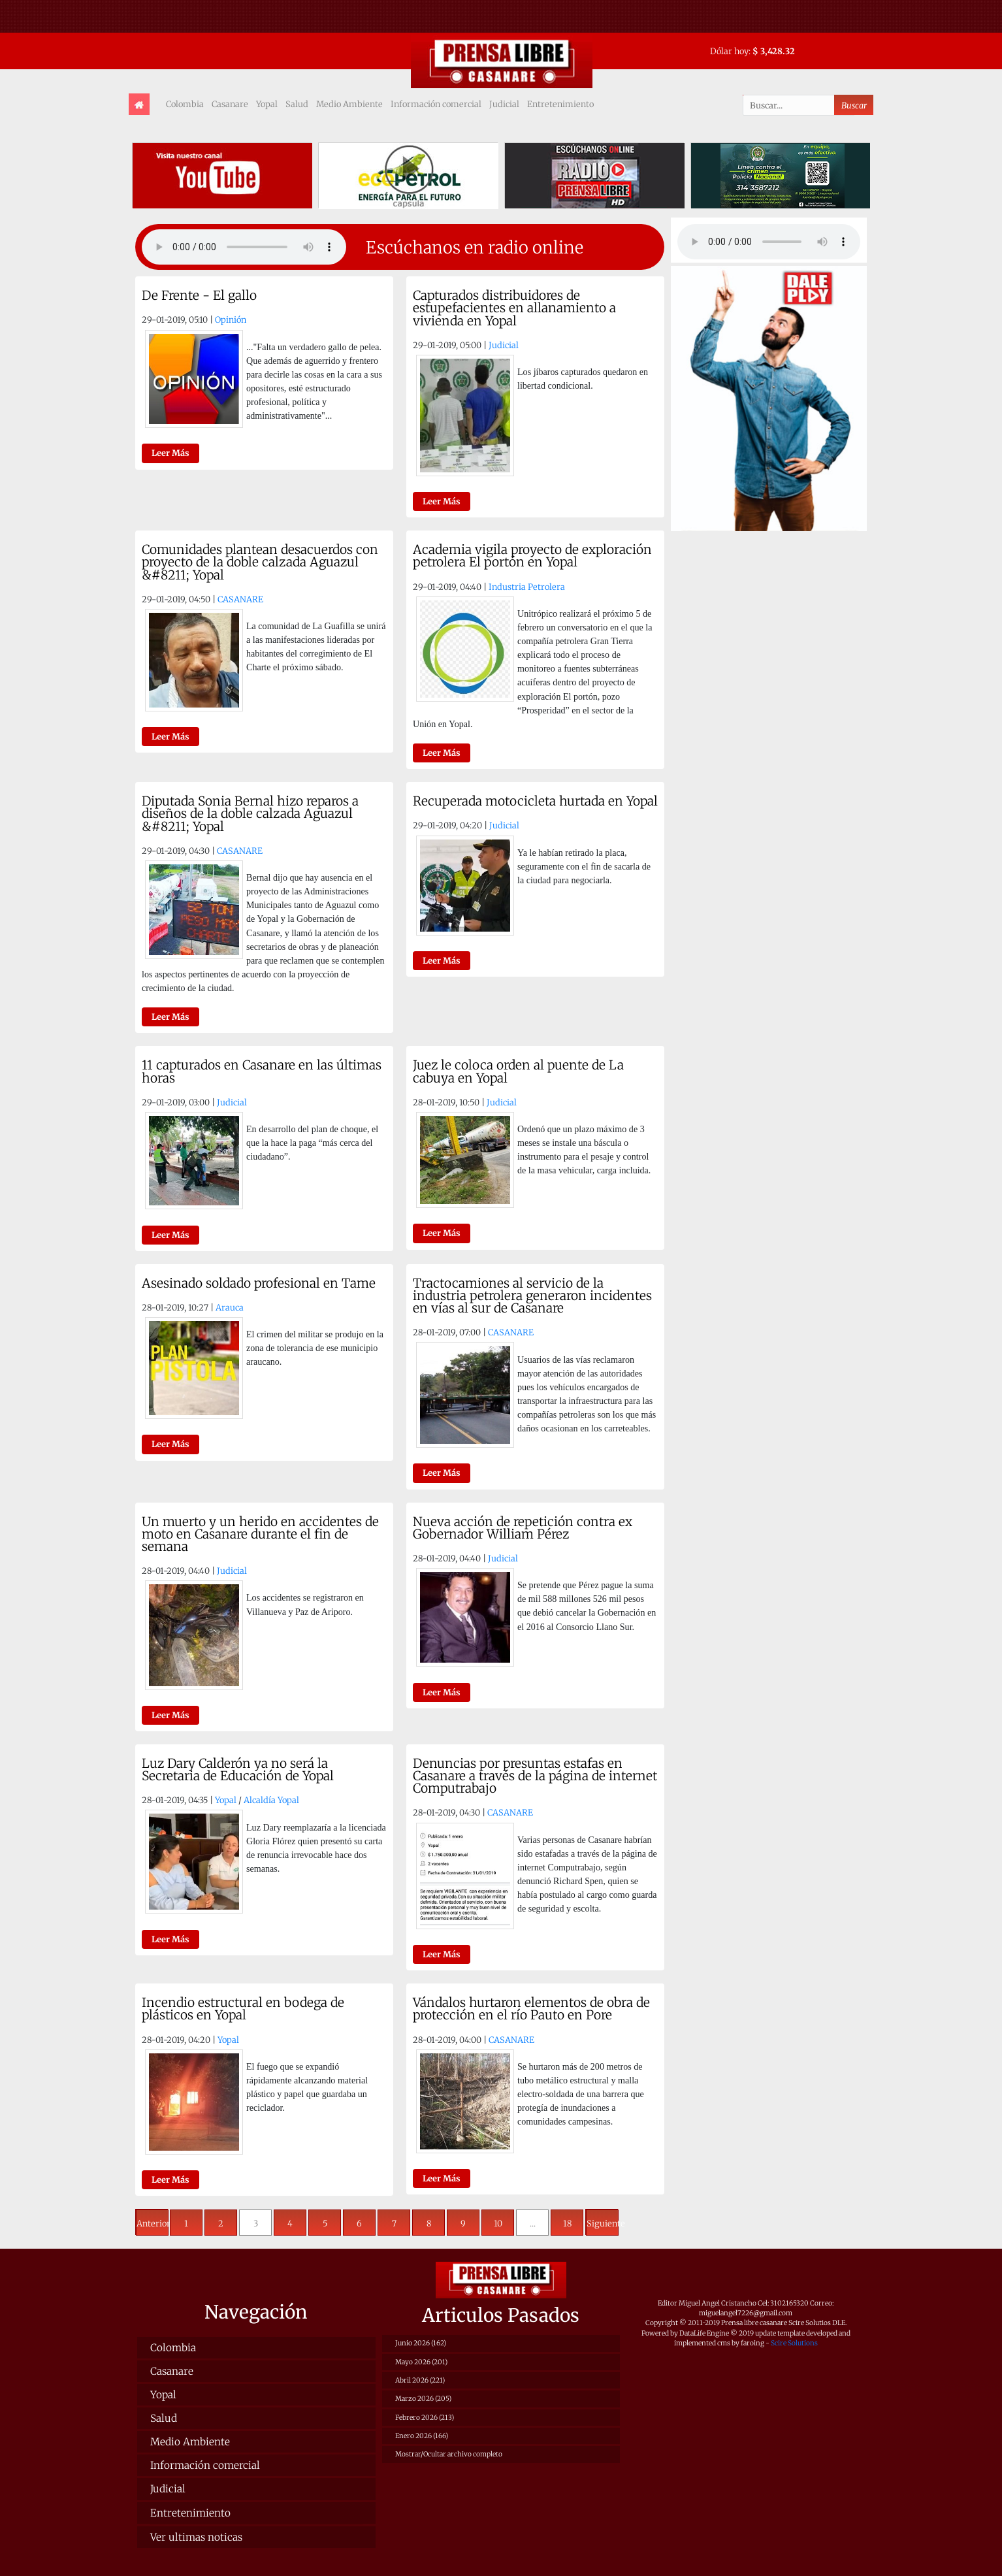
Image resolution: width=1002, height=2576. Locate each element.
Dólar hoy (729, 51)
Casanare (230, 104)
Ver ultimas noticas (196, 2537)
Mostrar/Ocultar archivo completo (448, 2454)
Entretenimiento (560, 104)
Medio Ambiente (349, 104)
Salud (296, 104)
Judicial (504, 104)
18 (567, 2223)
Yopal (267, 104)
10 (498, 2223)
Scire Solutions (794, 2343)
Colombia (185, 104)
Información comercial (436, 104)
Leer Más (170, 453)
